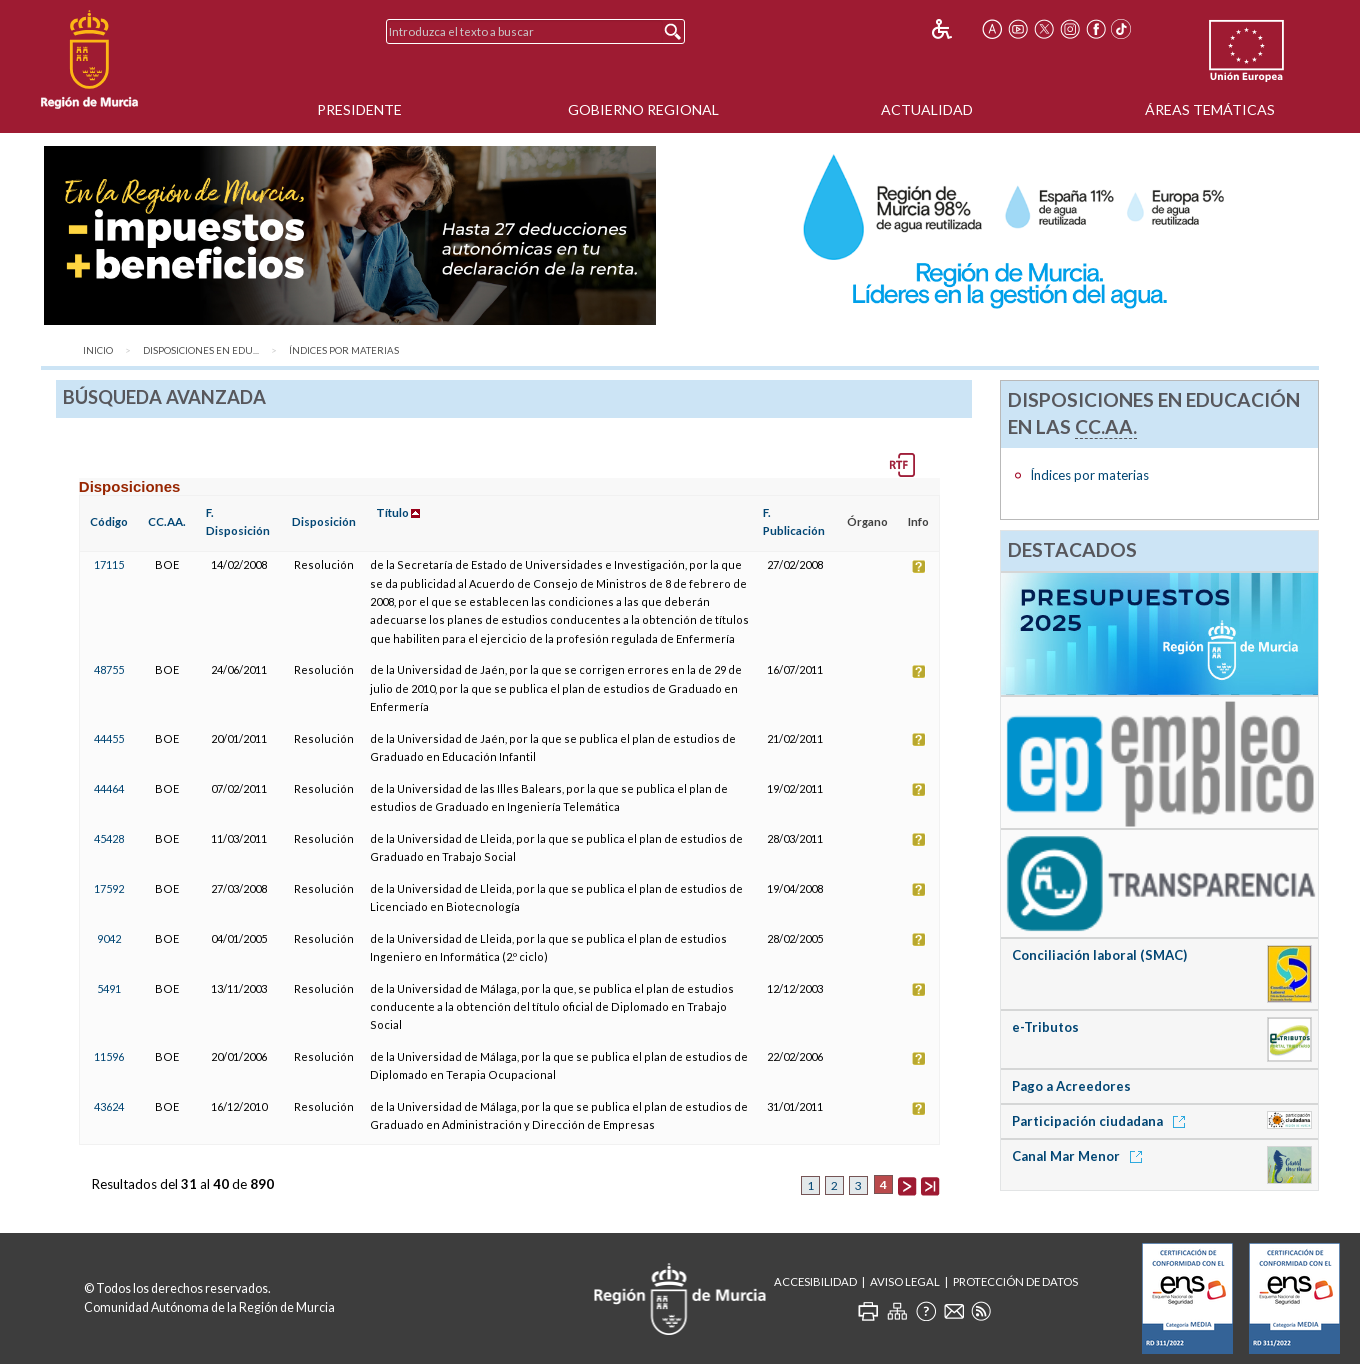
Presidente (359, 109)
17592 (109, 888)
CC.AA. (167, 521)
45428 (109, 838)
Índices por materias (344, 350)
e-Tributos (1045, 1027)
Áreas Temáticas (1210, 109)
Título (392, 512)
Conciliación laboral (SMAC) (1099, 955)
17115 (109, 564)
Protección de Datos (1015, 1281)
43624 (109, 1106)
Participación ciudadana (1102, 1121)
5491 (109, 988)
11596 (109, 1056)
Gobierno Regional (643, 109)
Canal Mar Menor (1080, 1156)
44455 (109, 738)
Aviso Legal (905, 1281)
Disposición (324, 521)
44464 (109, 788)
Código (109, 521)
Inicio (98, 350)
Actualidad (927, 109)
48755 (109, 669)
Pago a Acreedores (1071, 1086)
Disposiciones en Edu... (201, 350)
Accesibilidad (815, 1281)
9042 (109, 938)
